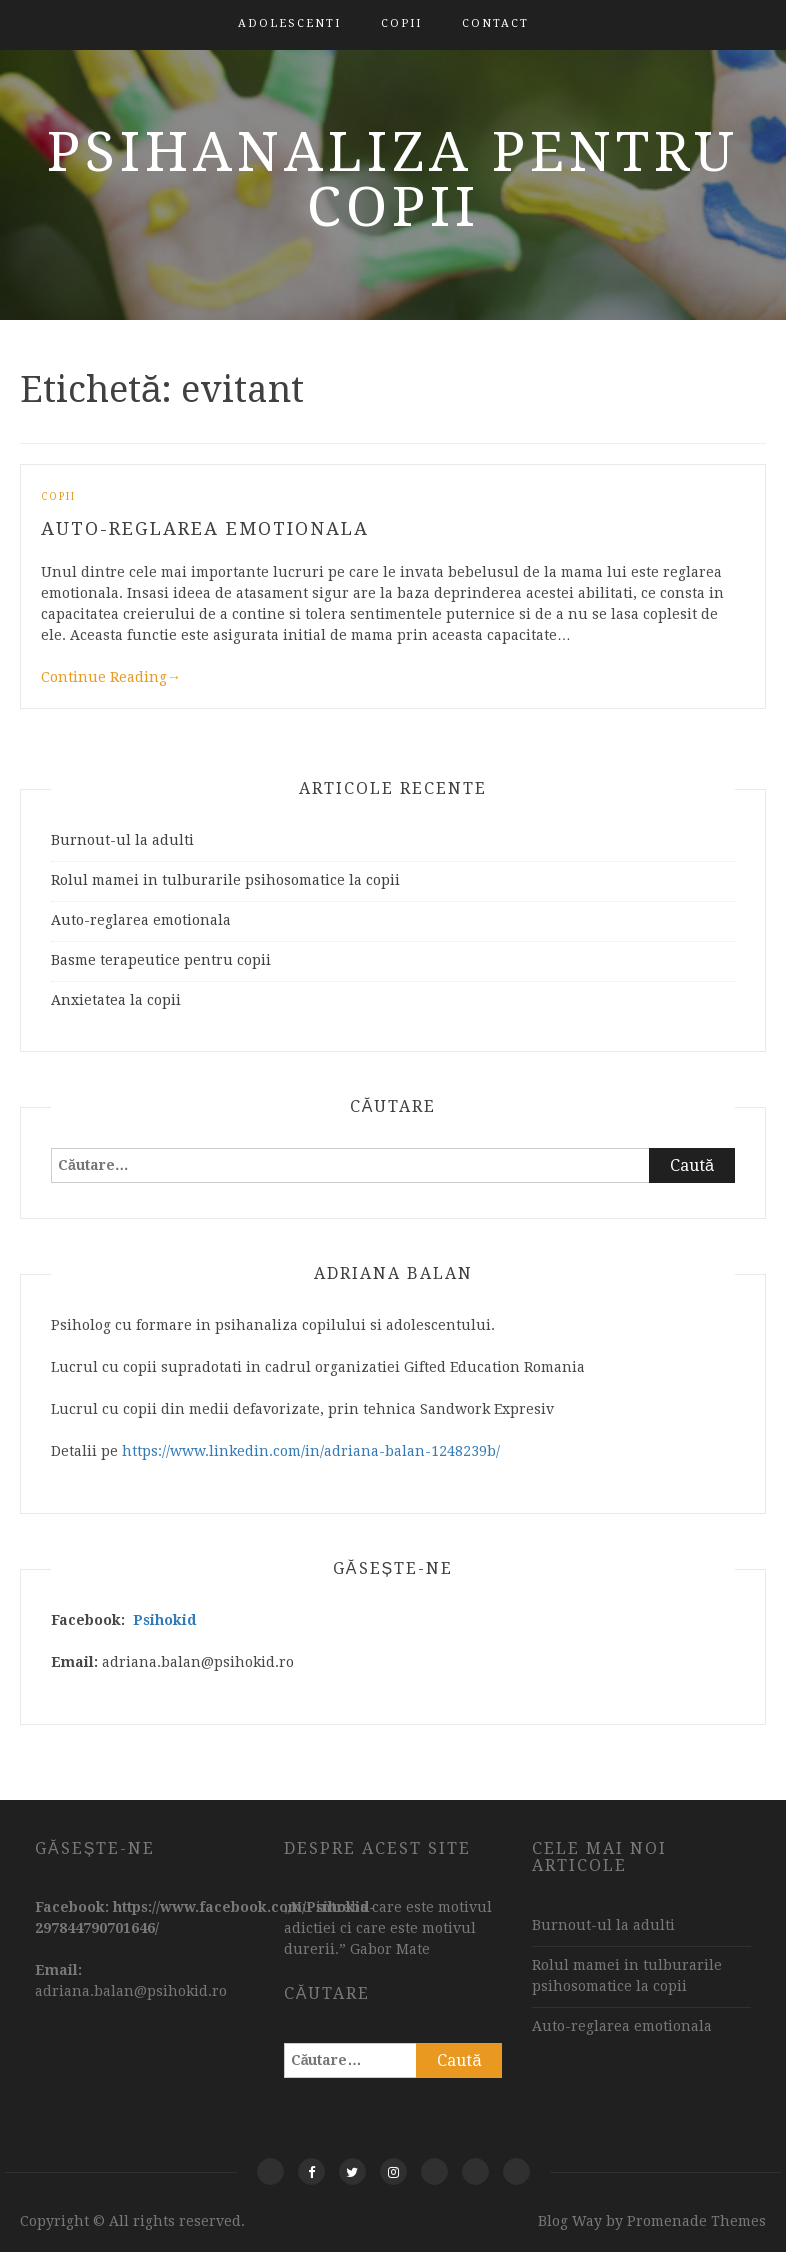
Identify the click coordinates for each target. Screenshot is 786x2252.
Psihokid (164, 1620)
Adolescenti (289, 23)
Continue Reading (111, 677)
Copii (401, 23)
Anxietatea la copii (116, 1000)
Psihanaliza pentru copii (393, 179)
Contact (495, 23)
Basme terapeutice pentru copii (161, 960)
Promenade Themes (696, 2221)
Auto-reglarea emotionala (205, 528)
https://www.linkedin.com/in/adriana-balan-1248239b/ (311, 1451)
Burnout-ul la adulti (122, 840)
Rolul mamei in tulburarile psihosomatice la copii (225, 880)
